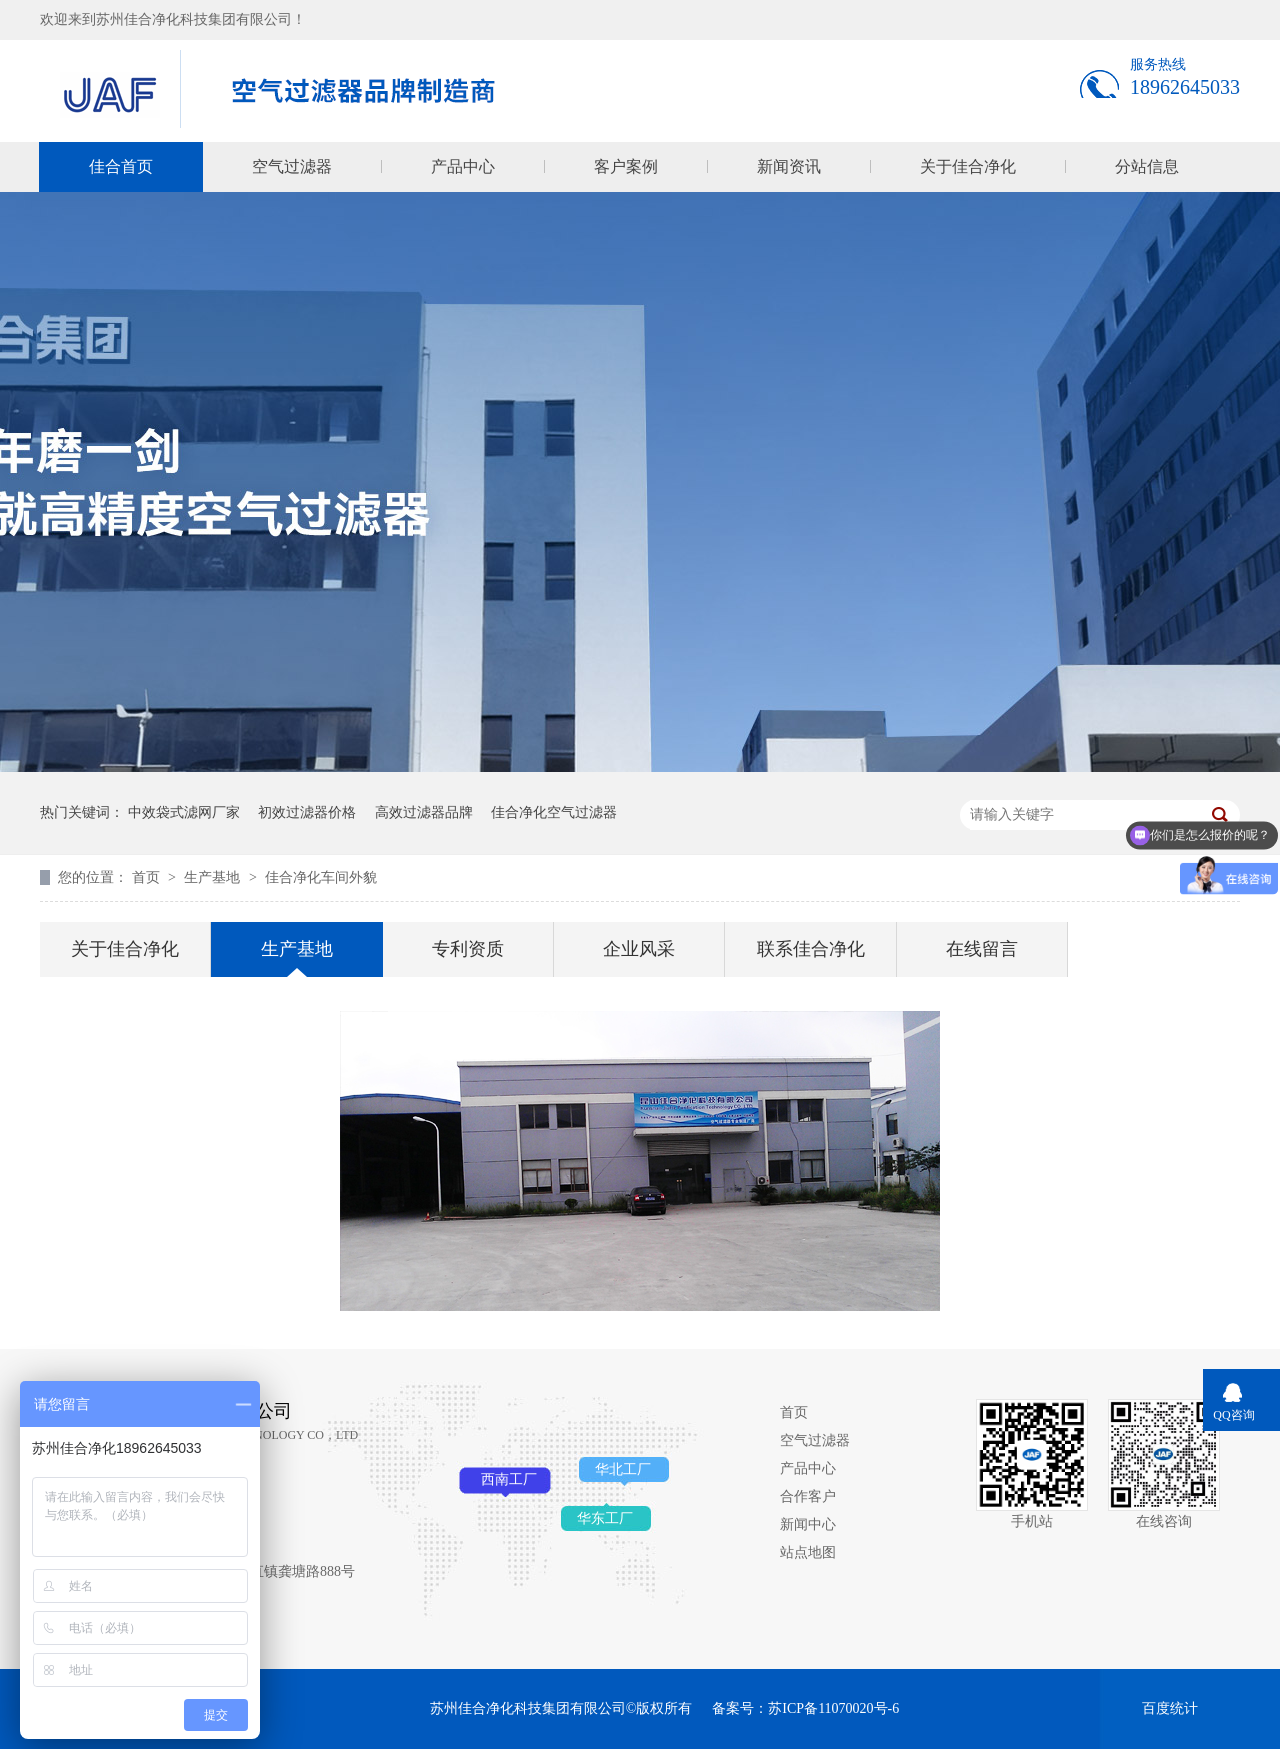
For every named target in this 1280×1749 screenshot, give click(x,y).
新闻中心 (808, 1524)
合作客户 (808, 1496)
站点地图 (808, 1552)
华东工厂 (605, 1518)
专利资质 (468, 949)
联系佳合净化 (811, 949)
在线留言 (982, 949)
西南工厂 (509, 1479)
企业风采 (639, 949)
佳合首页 (121, 166)
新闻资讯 (789, 166)
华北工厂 (623, 1469)
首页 (148, 877)
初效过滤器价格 (307, 812)
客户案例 (626, 166)
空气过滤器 (292, 166)
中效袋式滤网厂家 (184, 812)
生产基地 (214, 877)
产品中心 (463, 166)
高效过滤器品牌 (424, 812)
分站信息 (1147, 166)
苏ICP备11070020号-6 (833, 1708)
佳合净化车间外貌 (321, 877)
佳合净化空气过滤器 (554, 812)
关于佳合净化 (968, 166)
